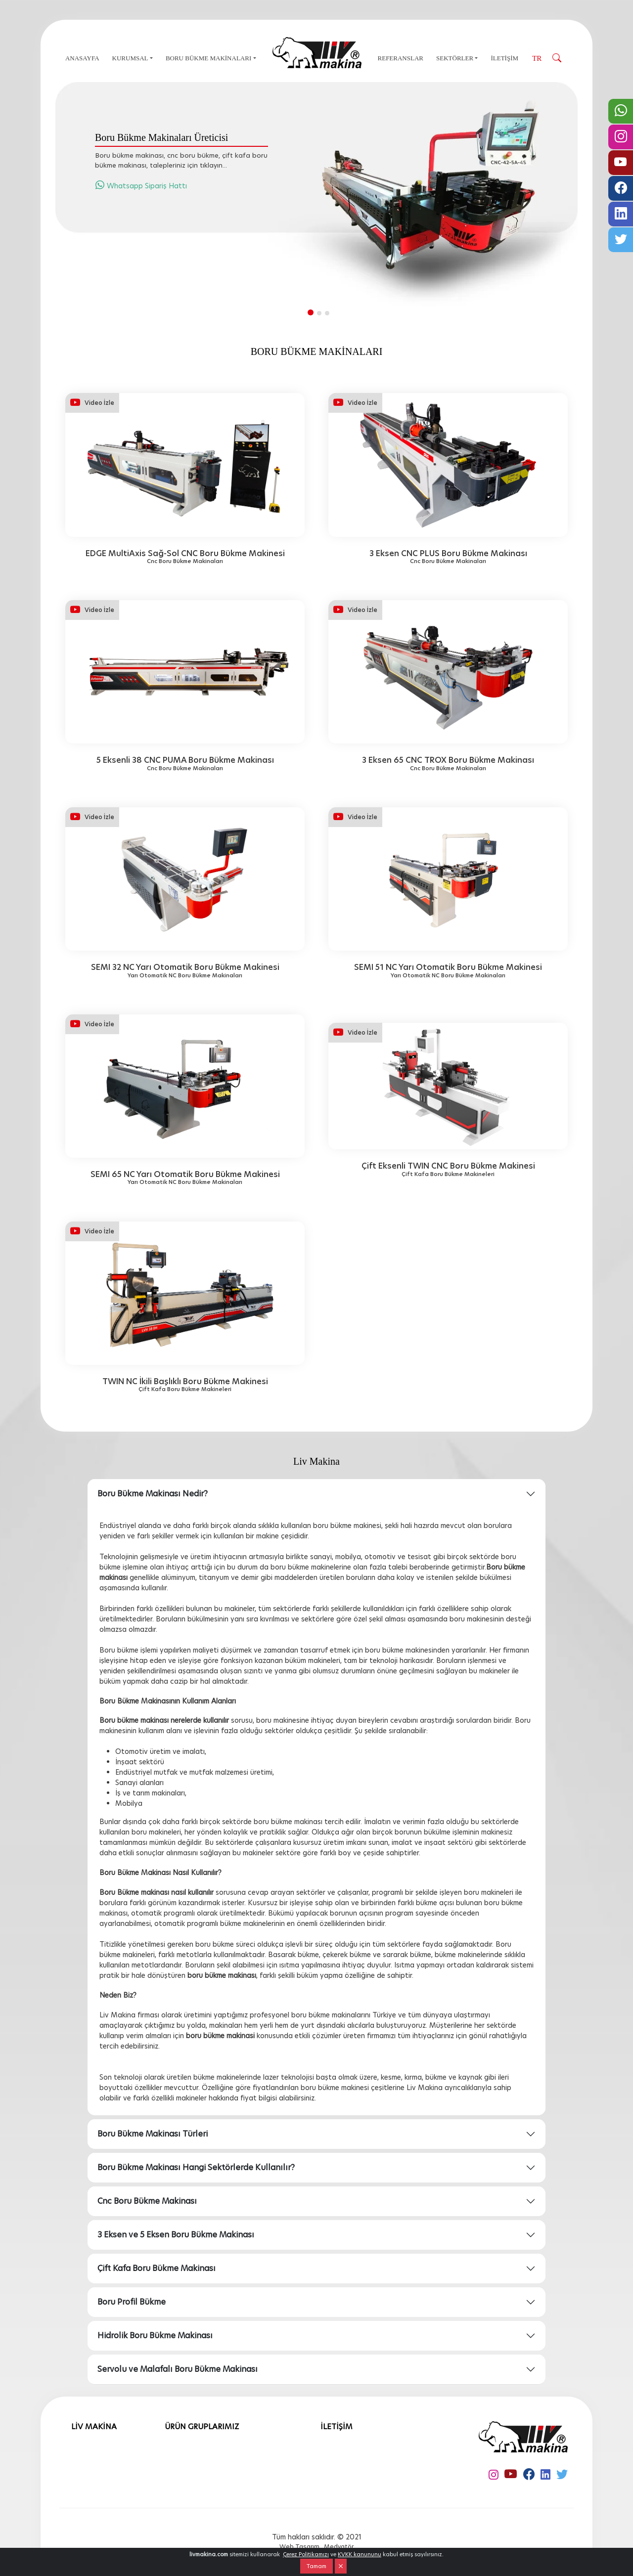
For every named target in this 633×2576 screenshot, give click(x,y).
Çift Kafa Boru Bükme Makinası (156, 2268)
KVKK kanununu (359, 2554)
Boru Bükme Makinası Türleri (152, 2133)
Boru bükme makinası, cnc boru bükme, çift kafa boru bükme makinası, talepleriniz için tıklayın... (181, 160)
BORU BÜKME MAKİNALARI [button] (208, 58)
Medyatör (339, 2546)
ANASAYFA (82, 58)
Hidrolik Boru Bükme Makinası (155, 2335)
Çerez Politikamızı (306, 2554)
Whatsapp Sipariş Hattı (141, 186)
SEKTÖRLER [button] (454, 58)
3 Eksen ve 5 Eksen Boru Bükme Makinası (175, 2234)
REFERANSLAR (400, 58)
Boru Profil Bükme (131, 2302)
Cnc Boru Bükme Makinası (147, 2201)
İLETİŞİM (504, 58)
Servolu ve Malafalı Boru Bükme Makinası (177, 2369)
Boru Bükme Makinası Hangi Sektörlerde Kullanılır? (196, 2167)
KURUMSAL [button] (130, 58)
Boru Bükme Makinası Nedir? (152, 1493)
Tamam (316, 2566)
